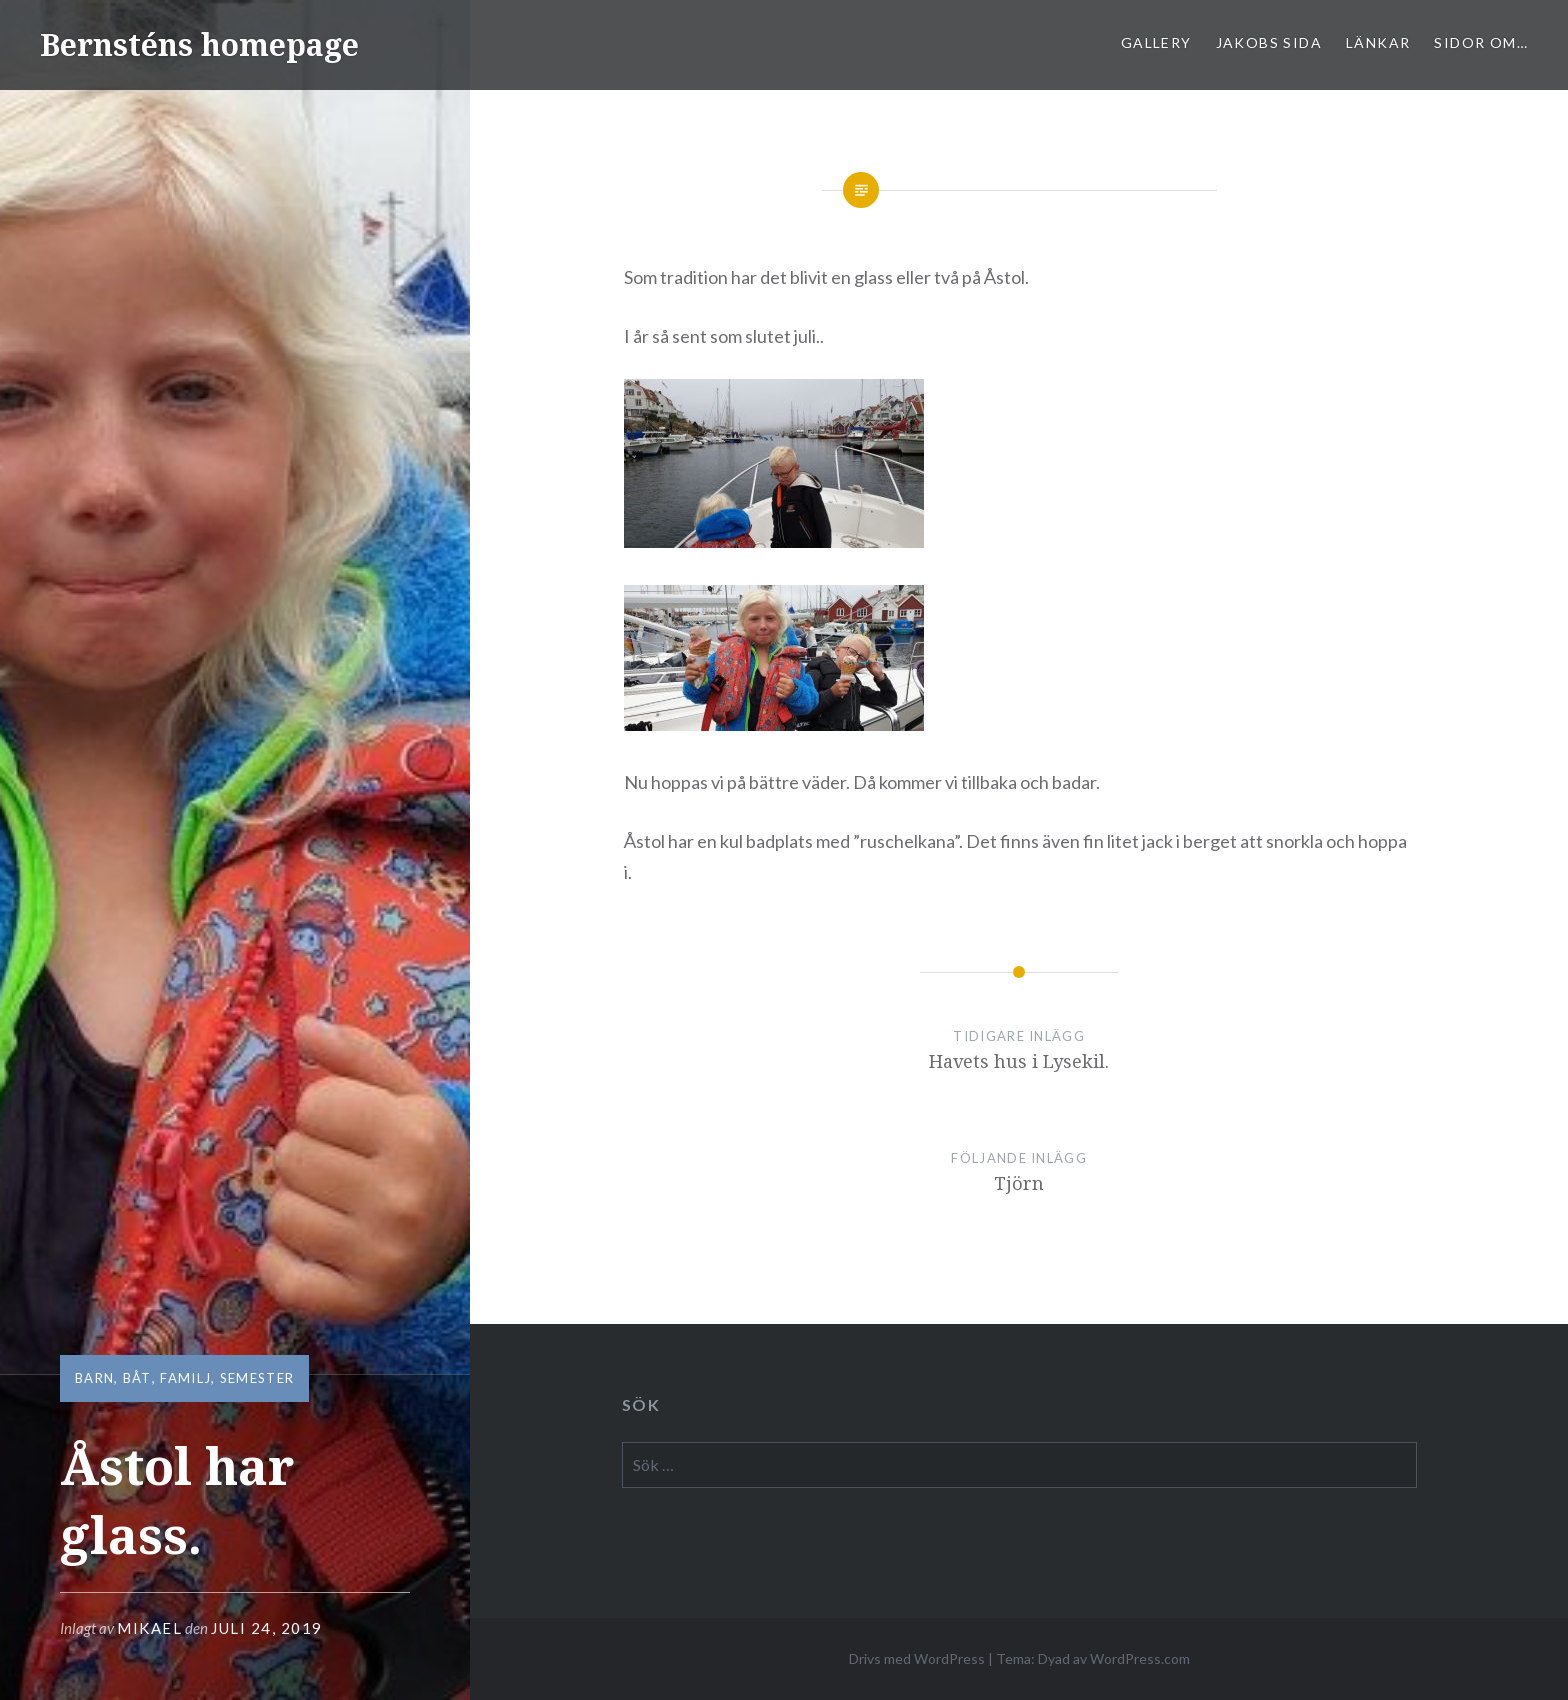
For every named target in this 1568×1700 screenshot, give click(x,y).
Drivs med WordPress (917, 1658)
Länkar (1378, 42)
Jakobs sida (1269, 42)
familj (185, 1378)
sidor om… (1481, 42)
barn (94, 1378)
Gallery (1156, 42)
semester (257, 1378)
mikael (149, 1628)
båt (137, 1378)
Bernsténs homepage (199, 44)
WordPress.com (1140, 1658)
